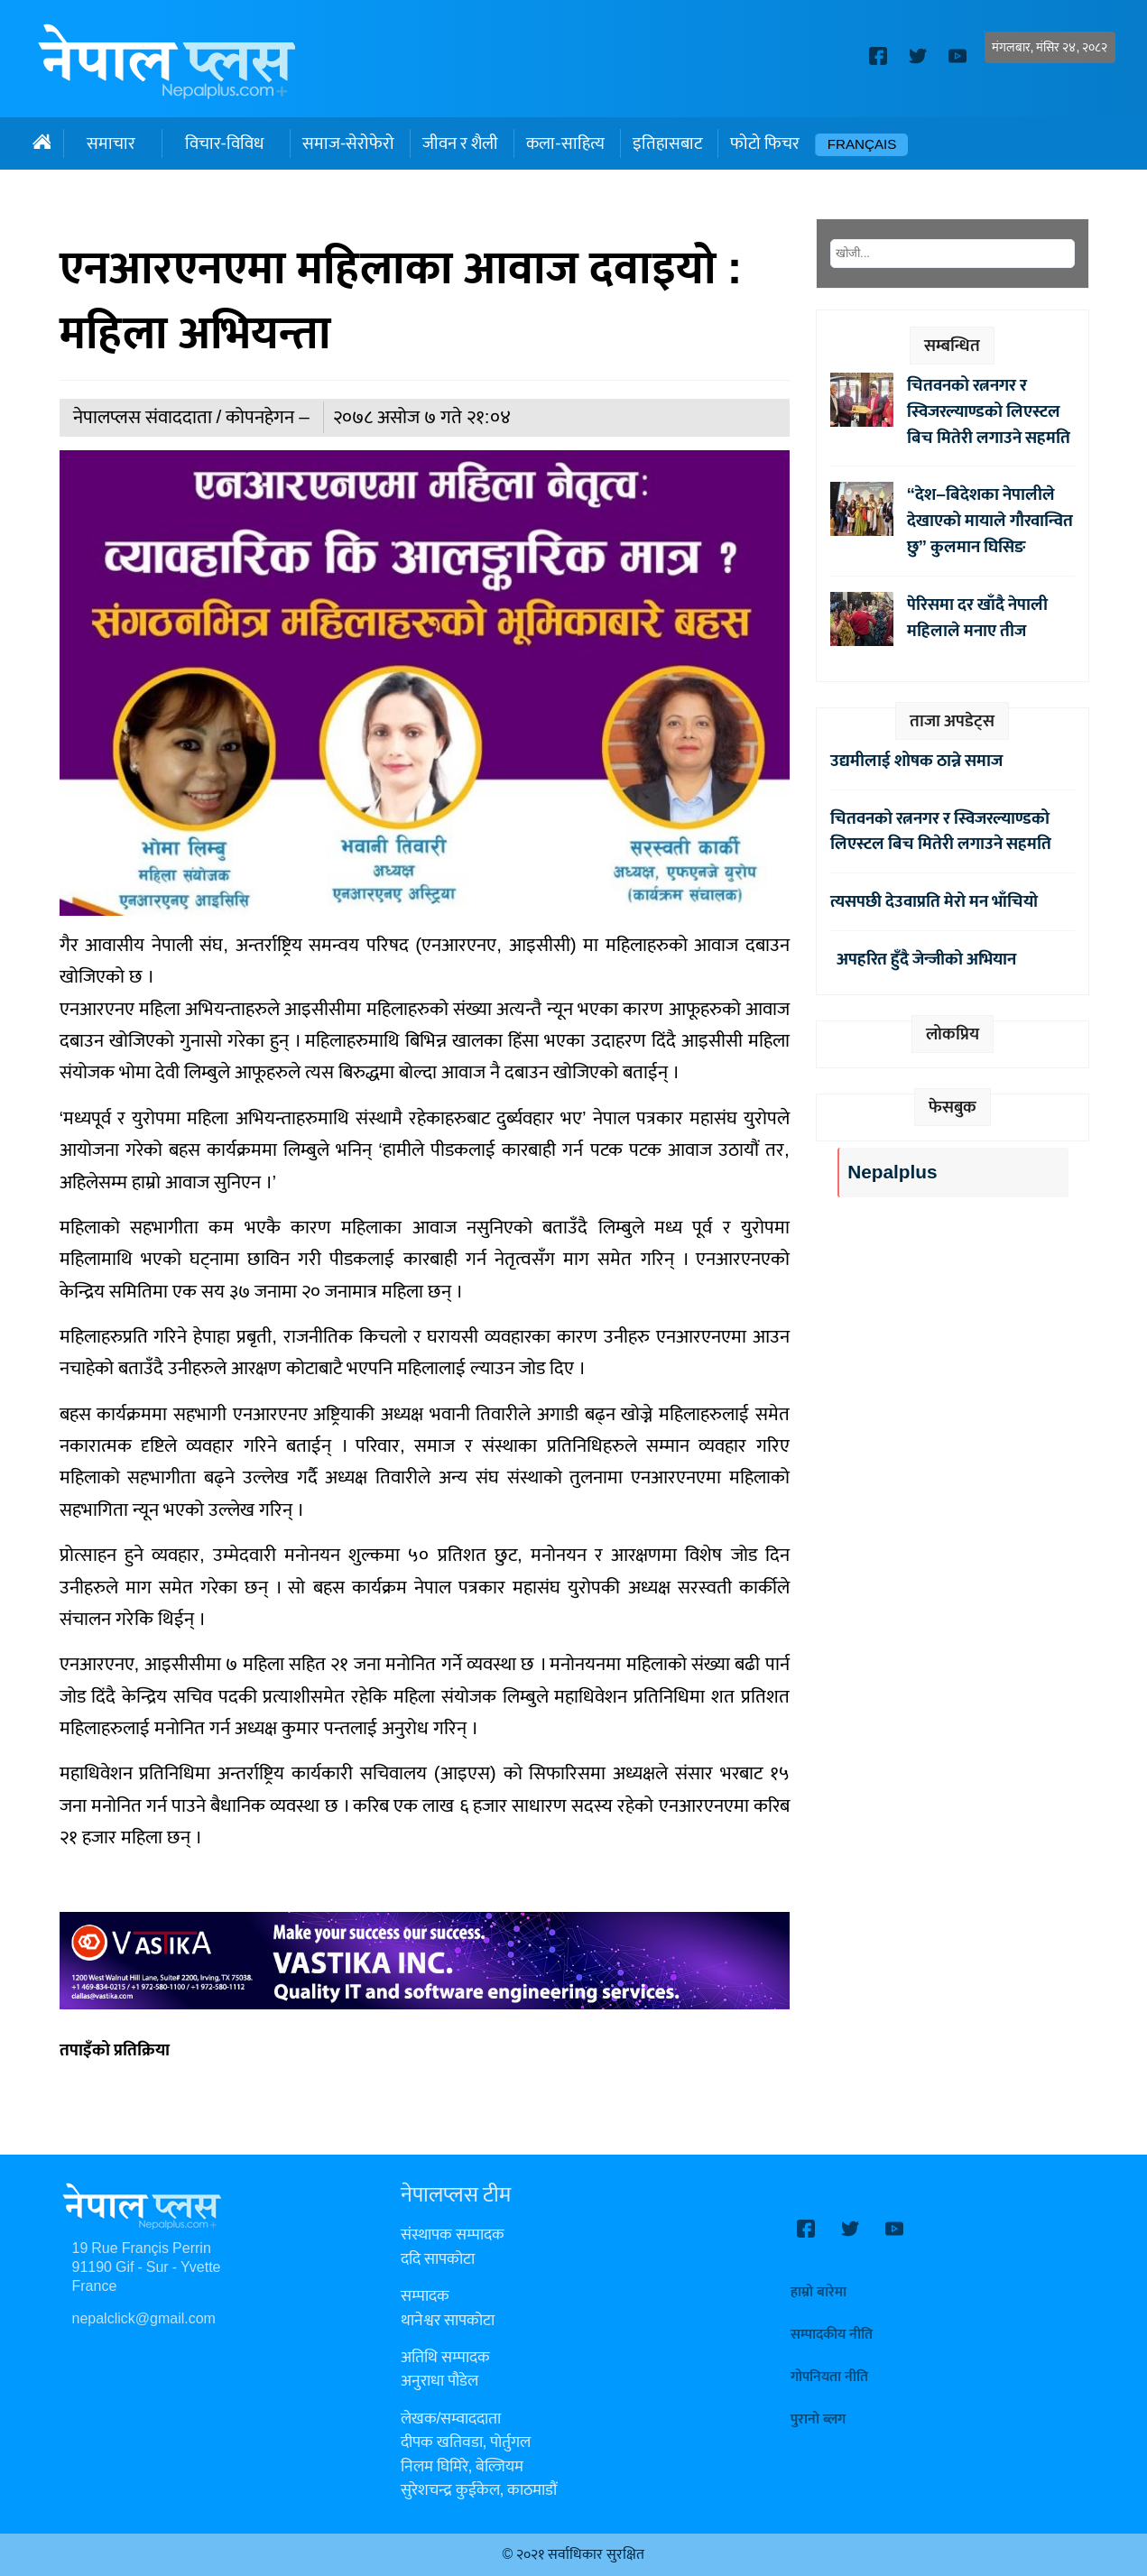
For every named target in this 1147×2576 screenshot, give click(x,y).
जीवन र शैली (460, 143)
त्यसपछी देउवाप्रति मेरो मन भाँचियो (934, 901)
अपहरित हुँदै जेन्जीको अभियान (923, 959)
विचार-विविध (224, 143)
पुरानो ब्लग (818, 2419)
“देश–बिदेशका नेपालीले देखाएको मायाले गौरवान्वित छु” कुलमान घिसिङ (990, 520)
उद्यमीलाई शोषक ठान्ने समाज (916, 760)
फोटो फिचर (765, 143)
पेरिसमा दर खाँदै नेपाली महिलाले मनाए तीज (977, 617)
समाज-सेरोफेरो (348, 143)
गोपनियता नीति (829, 2377)
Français (862, 145)
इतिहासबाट (667, 143)
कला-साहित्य (565, 143)
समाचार (111, 143)
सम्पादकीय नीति (832, 2334)
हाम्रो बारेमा (818, 2292)
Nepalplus (892, 1172)
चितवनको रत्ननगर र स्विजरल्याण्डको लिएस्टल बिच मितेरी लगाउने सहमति (988, 411)
